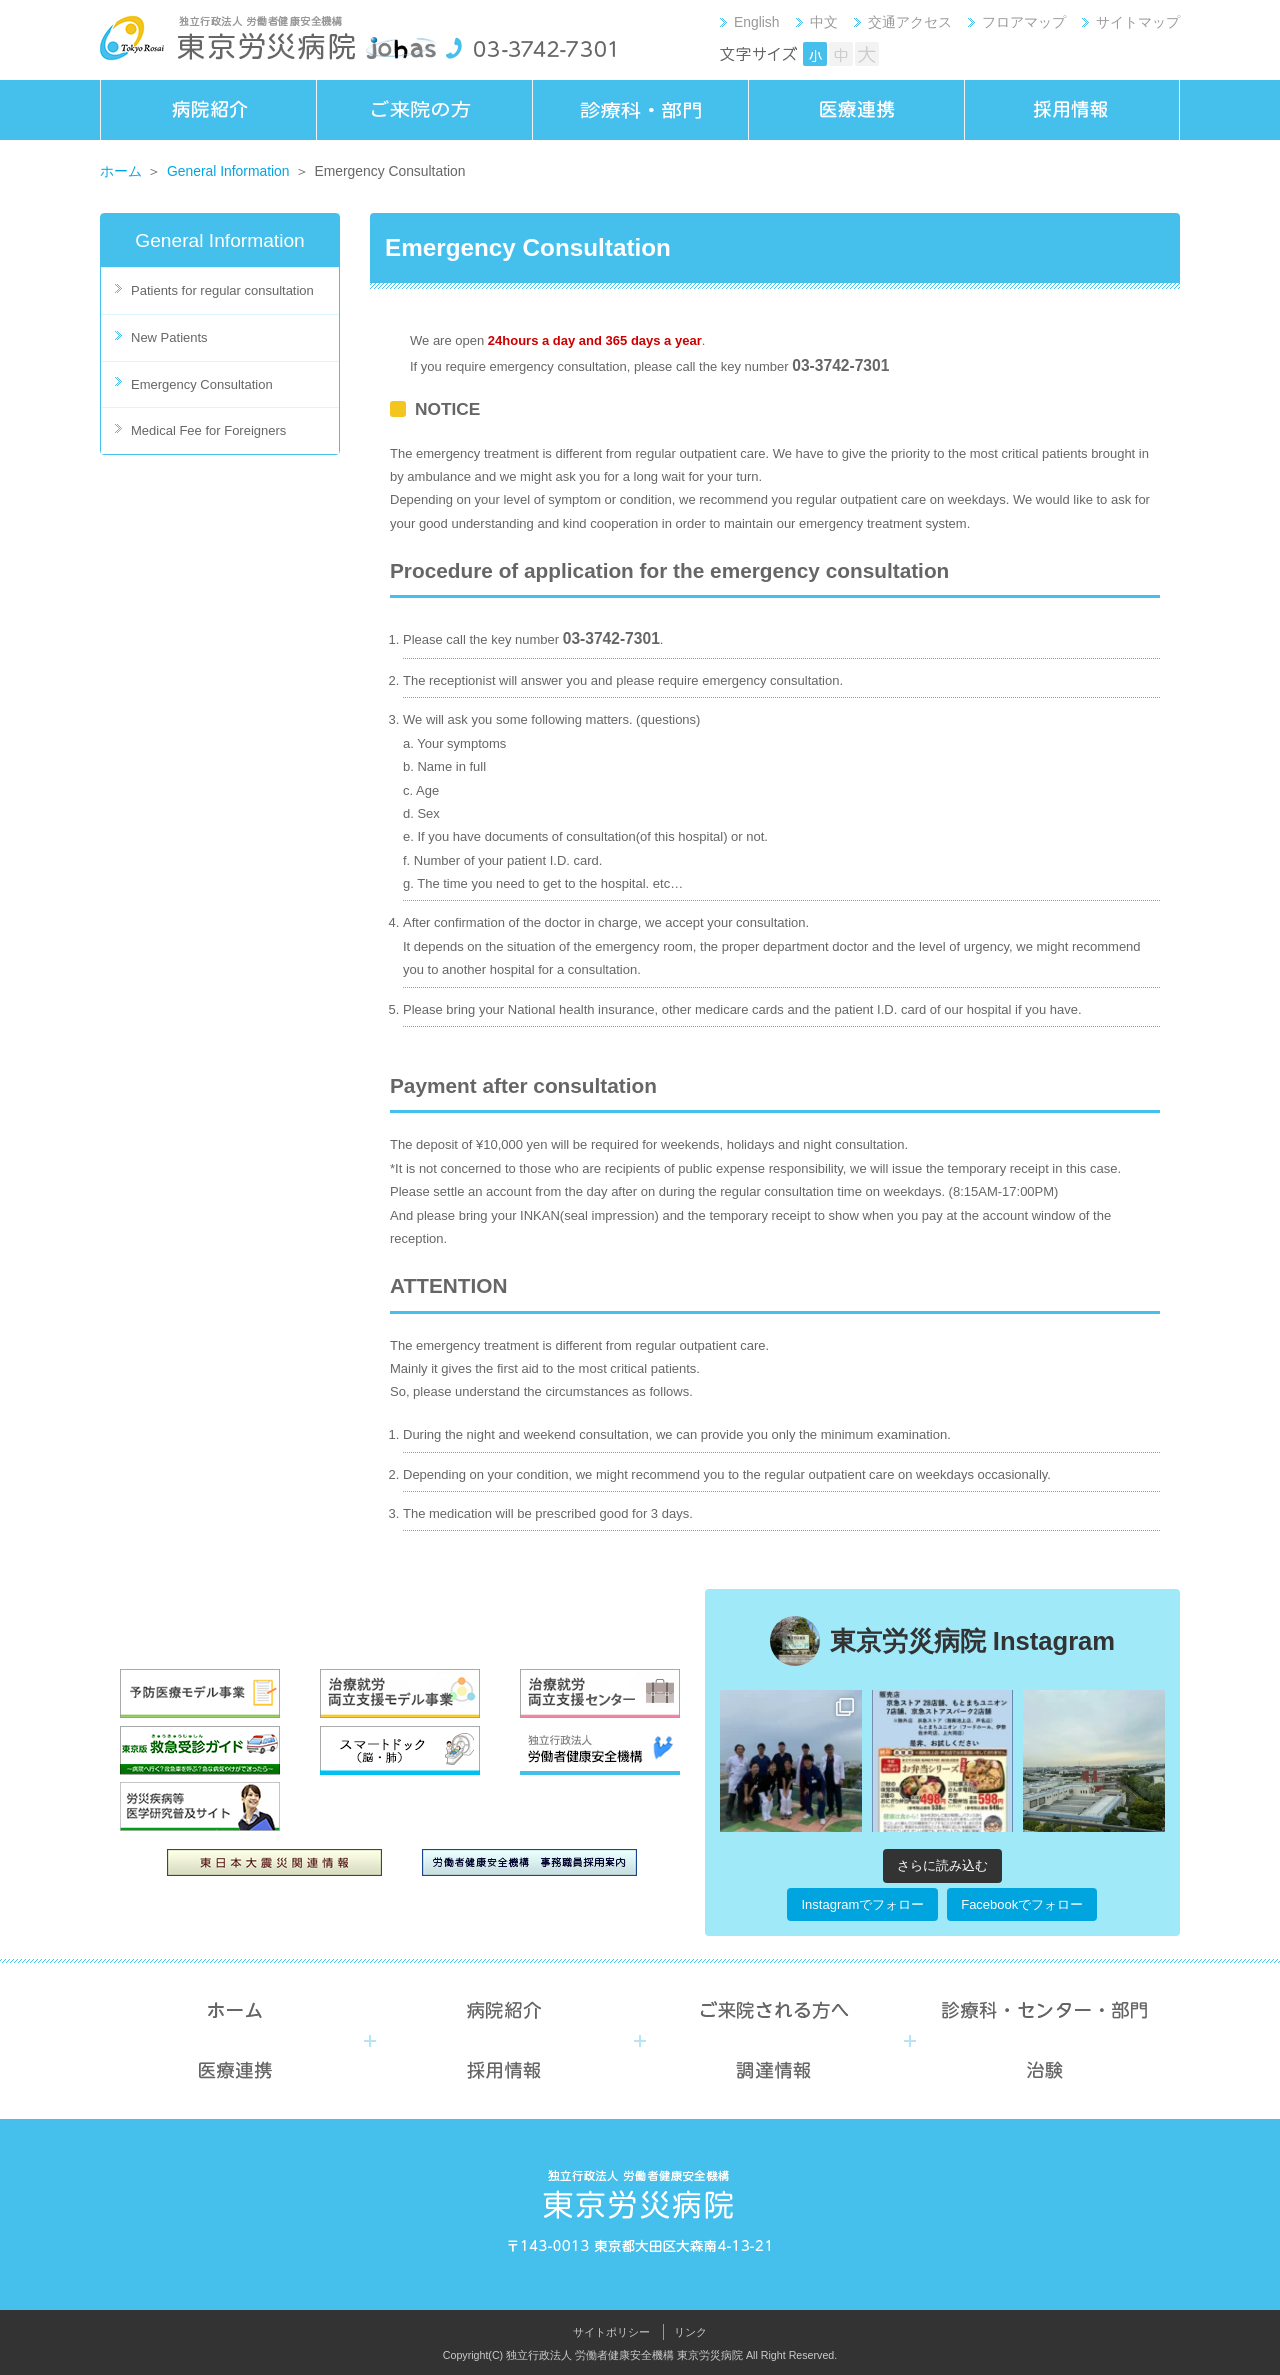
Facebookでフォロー (1022, 1904)
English (756, 22)
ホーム (121, 171)
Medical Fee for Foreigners (208, 430)
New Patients (169, 337)
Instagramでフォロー (862, 1904)
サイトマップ (1138, 22)
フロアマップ (1024, 22)
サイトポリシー (611, 2332)
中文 (824, 22)
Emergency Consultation (202, 384)
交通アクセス (910, 22)
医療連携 (856, 110)
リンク (690, 2332)
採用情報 (1072, 110)
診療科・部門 (640, 110)
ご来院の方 (424, 110)
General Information (228, 171)
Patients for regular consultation (222, 290)
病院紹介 (208, 110)
